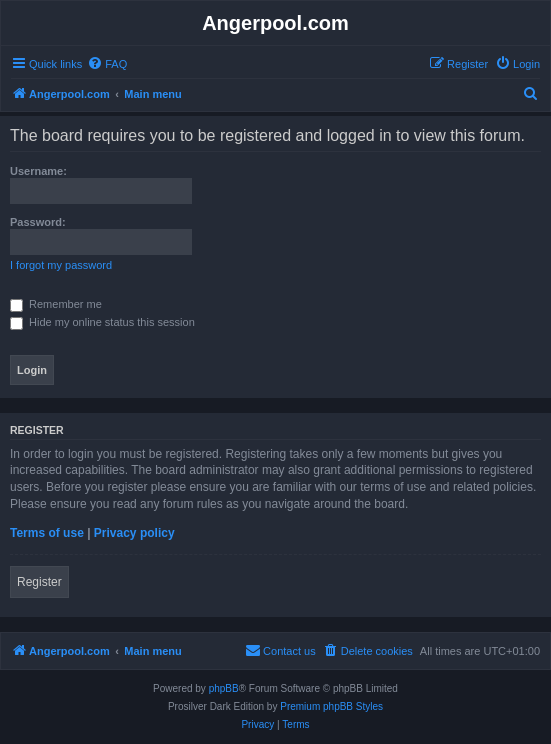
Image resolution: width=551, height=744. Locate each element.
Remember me (56, 304)
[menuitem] (107, 64)
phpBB (224, 688)
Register (39, 582)
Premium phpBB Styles (331, 706)
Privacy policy (134, 533)
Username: (38, 171)
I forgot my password (61, 265)
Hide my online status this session (102, 322)
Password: (38, 222)
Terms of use (47, 533)
